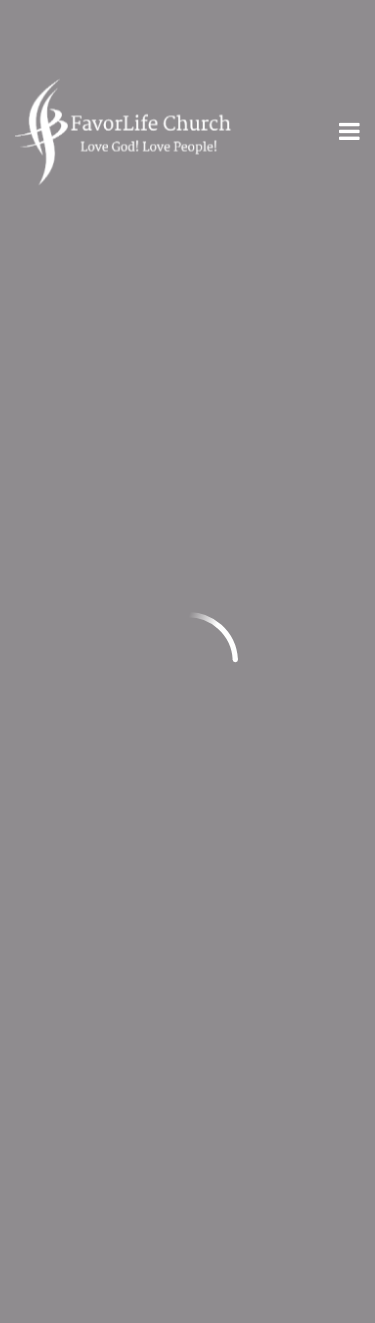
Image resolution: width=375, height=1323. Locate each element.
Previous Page (99, 259)
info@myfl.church (88, 462)
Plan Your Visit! (188, 1132)
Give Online (281, 768)
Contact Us (59, 1057)
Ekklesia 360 (188, 1305)
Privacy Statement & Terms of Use (151, 1030)
